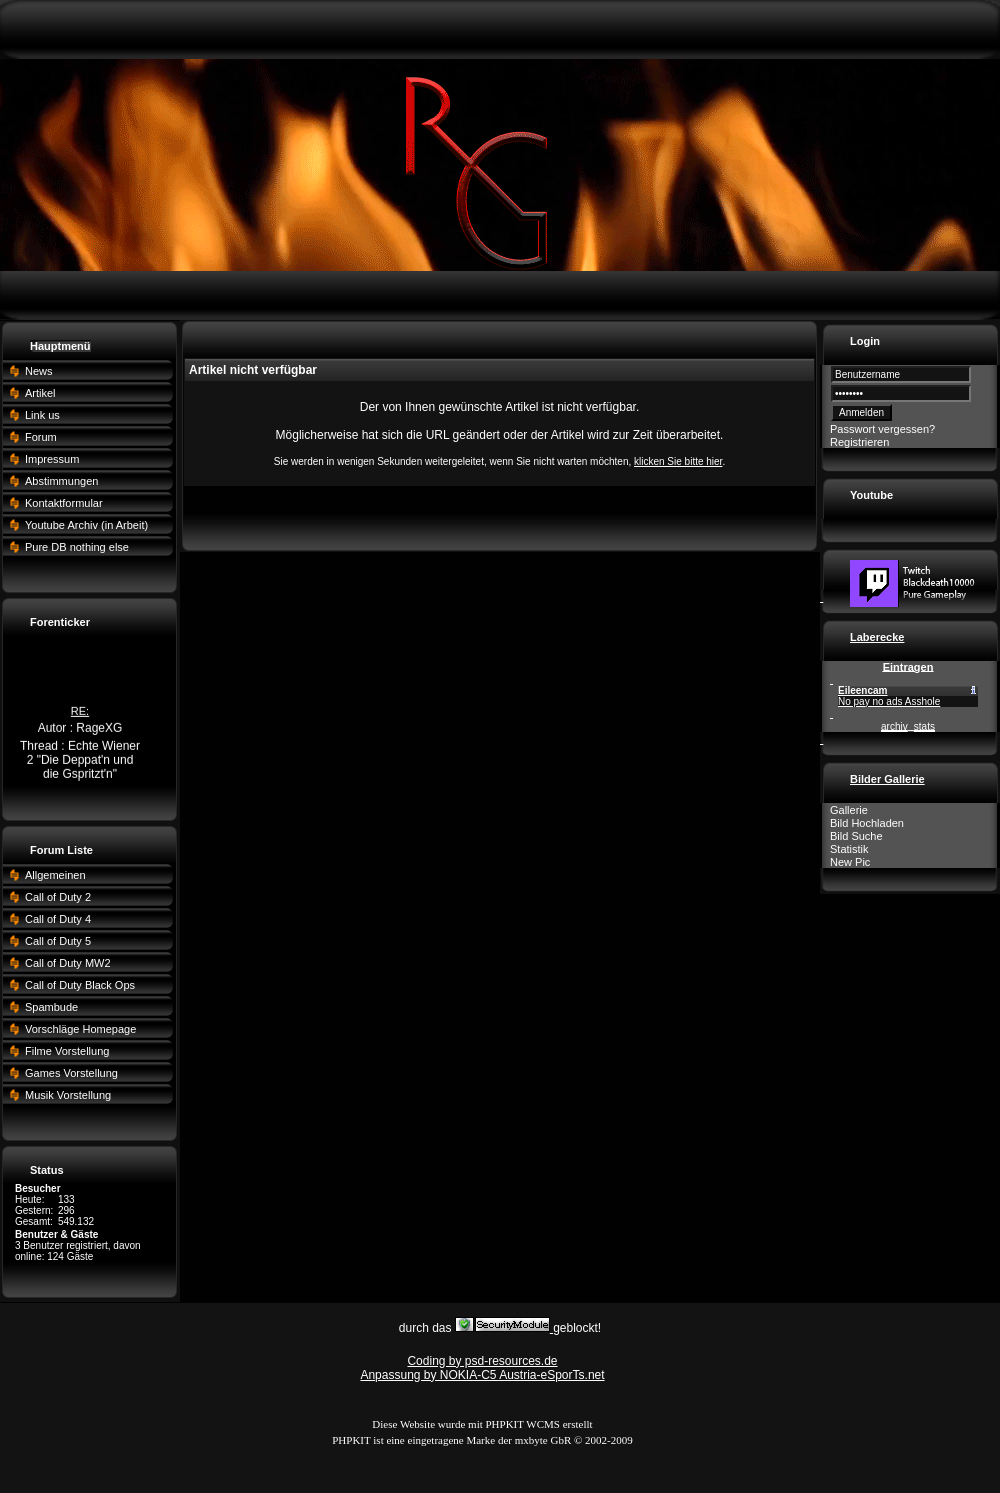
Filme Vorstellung (67, 1051)
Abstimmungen (61, 481)
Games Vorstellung (71, 1073)
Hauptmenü (60, 346)
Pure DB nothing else (77, 547)
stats (924, 726)
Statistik (849, 849)
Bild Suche (856, 836)
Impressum (52, 459)
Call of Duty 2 (58, 897)
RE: (80, 713)
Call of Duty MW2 (68, 963)
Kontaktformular (64, 503)
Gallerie (849, 810)
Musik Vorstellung (68, 1095)
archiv (894, 726)
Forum (41, 437)
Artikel (40, 393)
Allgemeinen (55, 875)
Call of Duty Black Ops (80, 985)
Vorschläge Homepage (80, 1029)
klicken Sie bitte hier (678, 461)
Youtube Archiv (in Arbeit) (86, 525)
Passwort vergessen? (882, 429)
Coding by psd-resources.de (482, 1361)
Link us (42, 415)
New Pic (850, 862)
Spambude (51, 1007)
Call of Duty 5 (58, 941)
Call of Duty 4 (58, 919)
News (39, 371)
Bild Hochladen (867, 823)
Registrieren (859, 442)
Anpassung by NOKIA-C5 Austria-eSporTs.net (482, 1375)
